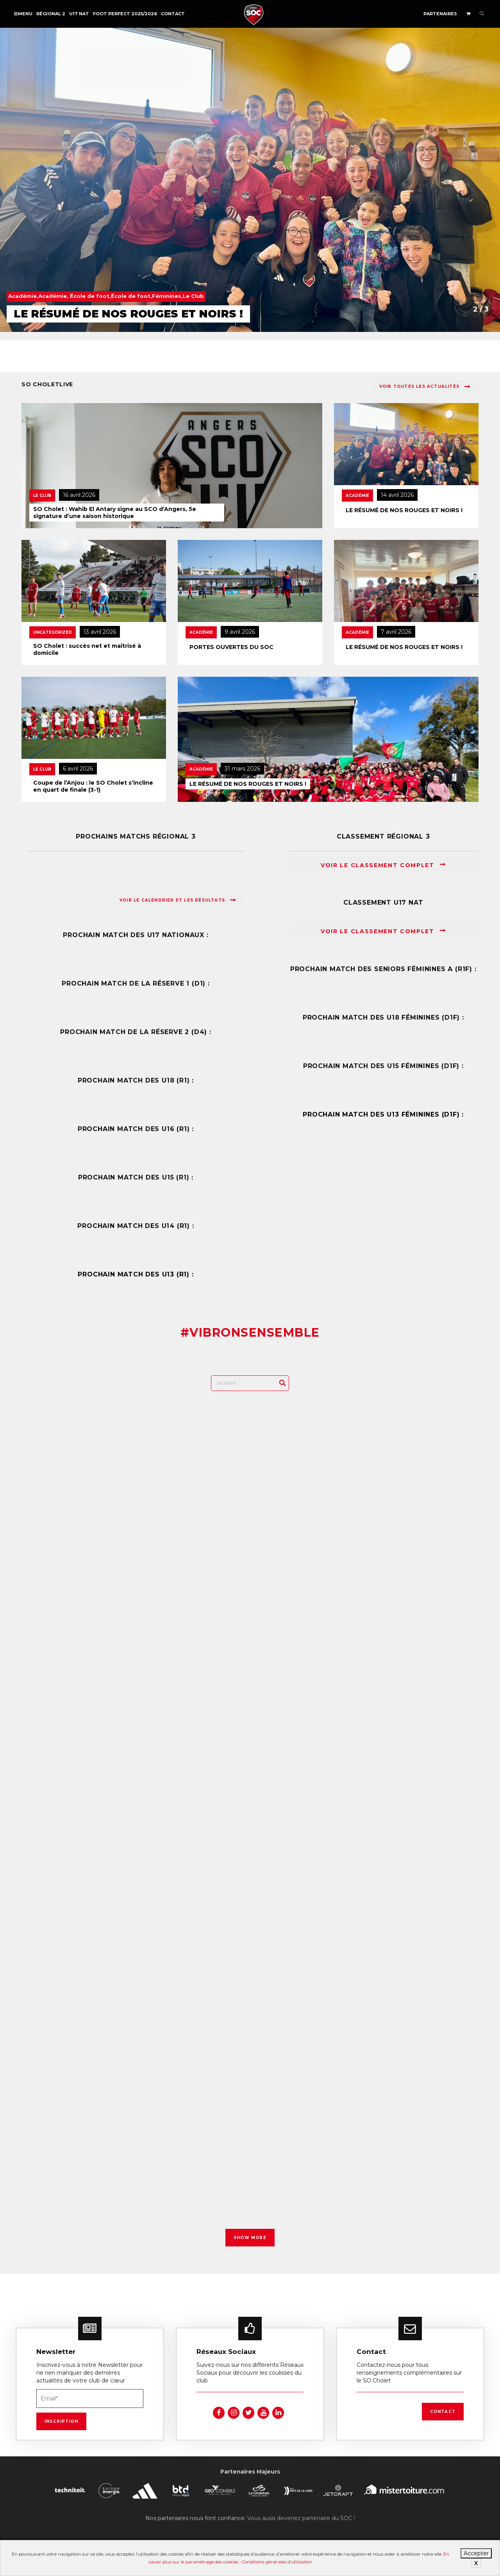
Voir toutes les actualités (424, 386)
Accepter (476, 2553)
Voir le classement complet (383, 865)
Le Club (42, 495)
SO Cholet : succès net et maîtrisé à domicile (87, 649)
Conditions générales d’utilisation (277, 2562)
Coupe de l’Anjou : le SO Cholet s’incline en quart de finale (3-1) (93, 786)
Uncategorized (52, 632)
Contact (173, 13)
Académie (357, 495)
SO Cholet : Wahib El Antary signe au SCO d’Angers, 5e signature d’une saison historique (114, 513)
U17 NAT (79, 13)
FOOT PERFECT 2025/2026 (125, 13)
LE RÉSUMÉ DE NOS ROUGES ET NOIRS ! (404, 510)
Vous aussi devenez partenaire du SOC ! (301, 2513)
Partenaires (440, 13)
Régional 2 (50, 13)
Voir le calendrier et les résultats (178, 900)
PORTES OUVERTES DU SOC (231, 647)
